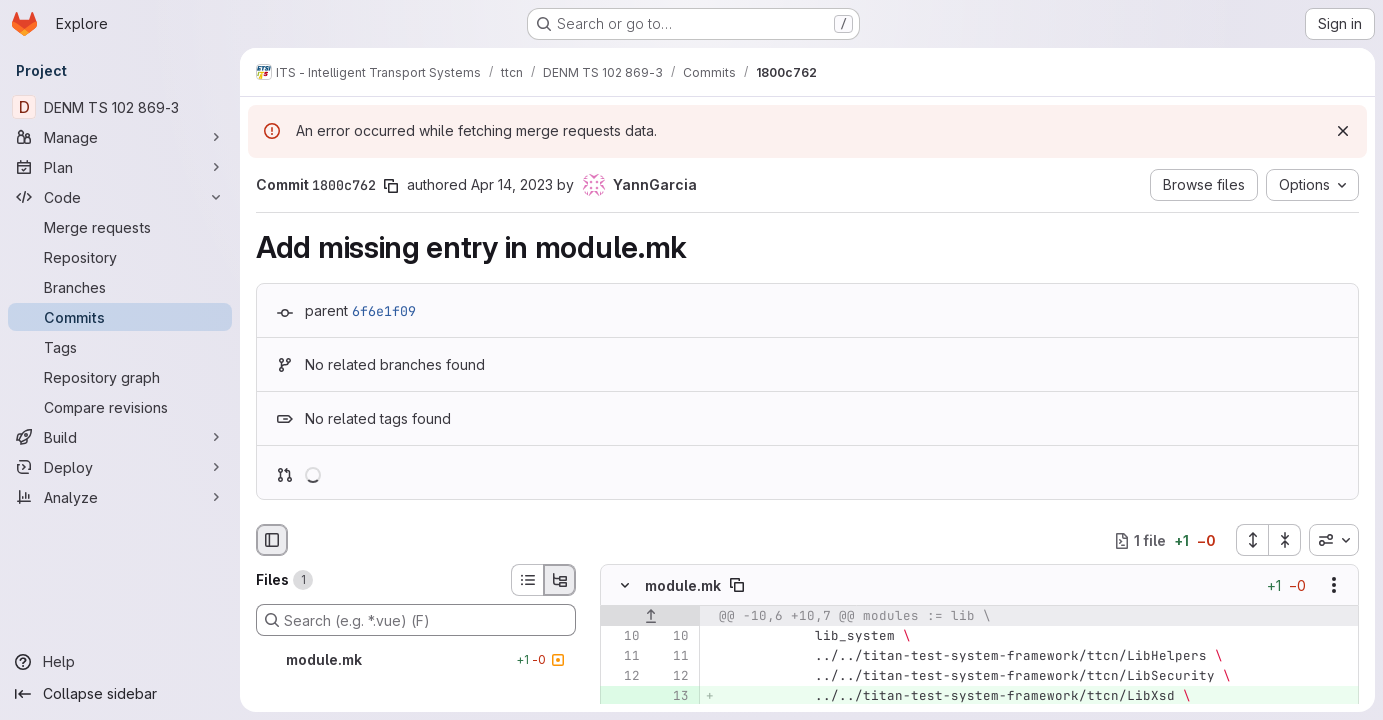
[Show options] (1334, 586)
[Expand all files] (1252, 540)
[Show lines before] (650, 617)
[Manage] (120, 137)
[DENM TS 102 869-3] (120, 107)
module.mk (683, 585)
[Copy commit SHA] (391, 186)
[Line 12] (623, 677)
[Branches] (120, 287)
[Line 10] (623, 637)
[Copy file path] (737, 586)
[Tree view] (560, 580)
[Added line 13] (672, 697)
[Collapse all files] (1285, 540)
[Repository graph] (120, 377)
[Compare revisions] (120, 407)
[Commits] (120, 317)
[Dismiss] (1343, 131)
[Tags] (120, 347)
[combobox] (1334, 540)
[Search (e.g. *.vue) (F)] (416, 620)
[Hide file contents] (625, 586)
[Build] (120, 437)
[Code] (120, 197)
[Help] (120, 662)
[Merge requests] (120, 227)
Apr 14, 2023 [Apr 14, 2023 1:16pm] (512, 184)
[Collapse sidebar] (120, 694)
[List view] (527, 580)
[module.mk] (416, 660)
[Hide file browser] (272, 540)
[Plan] (120, 167)
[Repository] (120, 257)
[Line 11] (623, 657)
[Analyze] (120, 497)
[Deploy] (120, 467)
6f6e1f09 (384, 311)
